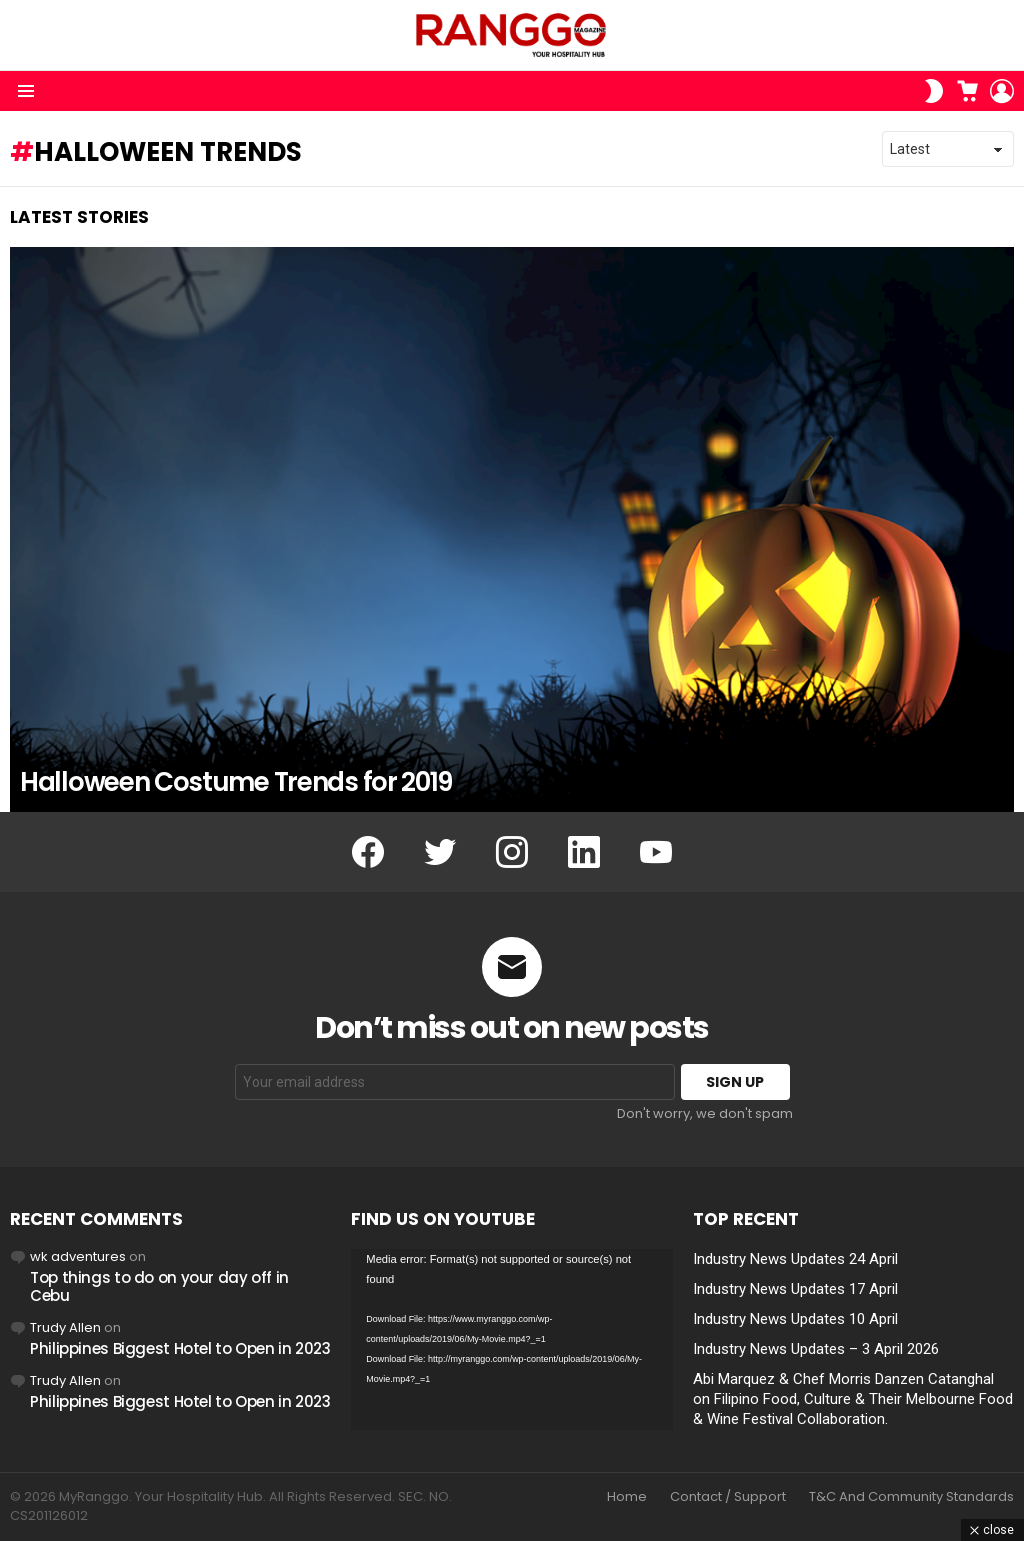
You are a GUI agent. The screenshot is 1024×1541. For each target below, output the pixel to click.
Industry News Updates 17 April (795, 1289)
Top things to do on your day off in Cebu (159, 1286)
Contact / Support (728, 1497)
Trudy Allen (65, 1327)
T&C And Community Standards (911, 1497)
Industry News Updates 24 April (795, 1259)
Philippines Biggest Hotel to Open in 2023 (180, 1348)
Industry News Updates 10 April (795, 1319)
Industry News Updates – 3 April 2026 (816, 1349)
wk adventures (78, 1256)
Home (627, 1497)
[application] (511, 1339)
